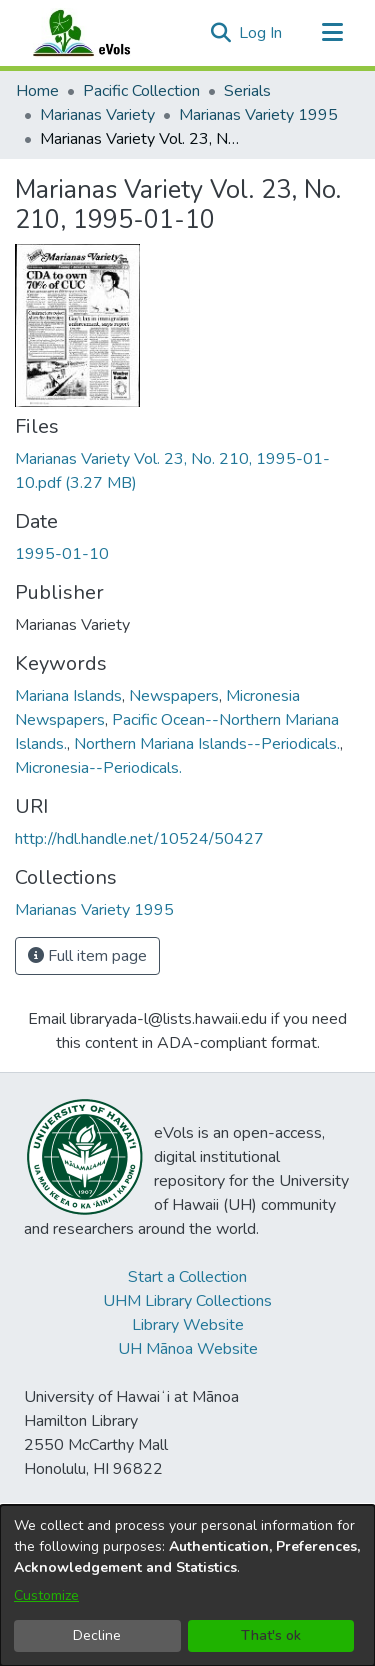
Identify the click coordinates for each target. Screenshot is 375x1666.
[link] (94, 910)
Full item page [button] (87, 956)
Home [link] (37, 91)
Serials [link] (247, 91)
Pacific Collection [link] (141, 91)
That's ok (271, 1635)
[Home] (101, 33)
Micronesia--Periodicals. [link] (98, 768)
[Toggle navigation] (332, 33)
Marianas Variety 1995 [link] (258, 115)
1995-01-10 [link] (62, 554)
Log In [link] (261, 33)
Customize (46, 1595)
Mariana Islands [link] (68, 696)
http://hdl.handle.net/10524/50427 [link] (139, 839)
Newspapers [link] (174, 696)
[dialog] (187, 1585)
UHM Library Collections (187, 1301)
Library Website (188, 1325)
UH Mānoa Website (188, 1349)
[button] (220, 33)
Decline (97, 1635)
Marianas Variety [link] (97, 115)
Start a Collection (187, 1277)
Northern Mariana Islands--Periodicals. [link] (207, 744)
